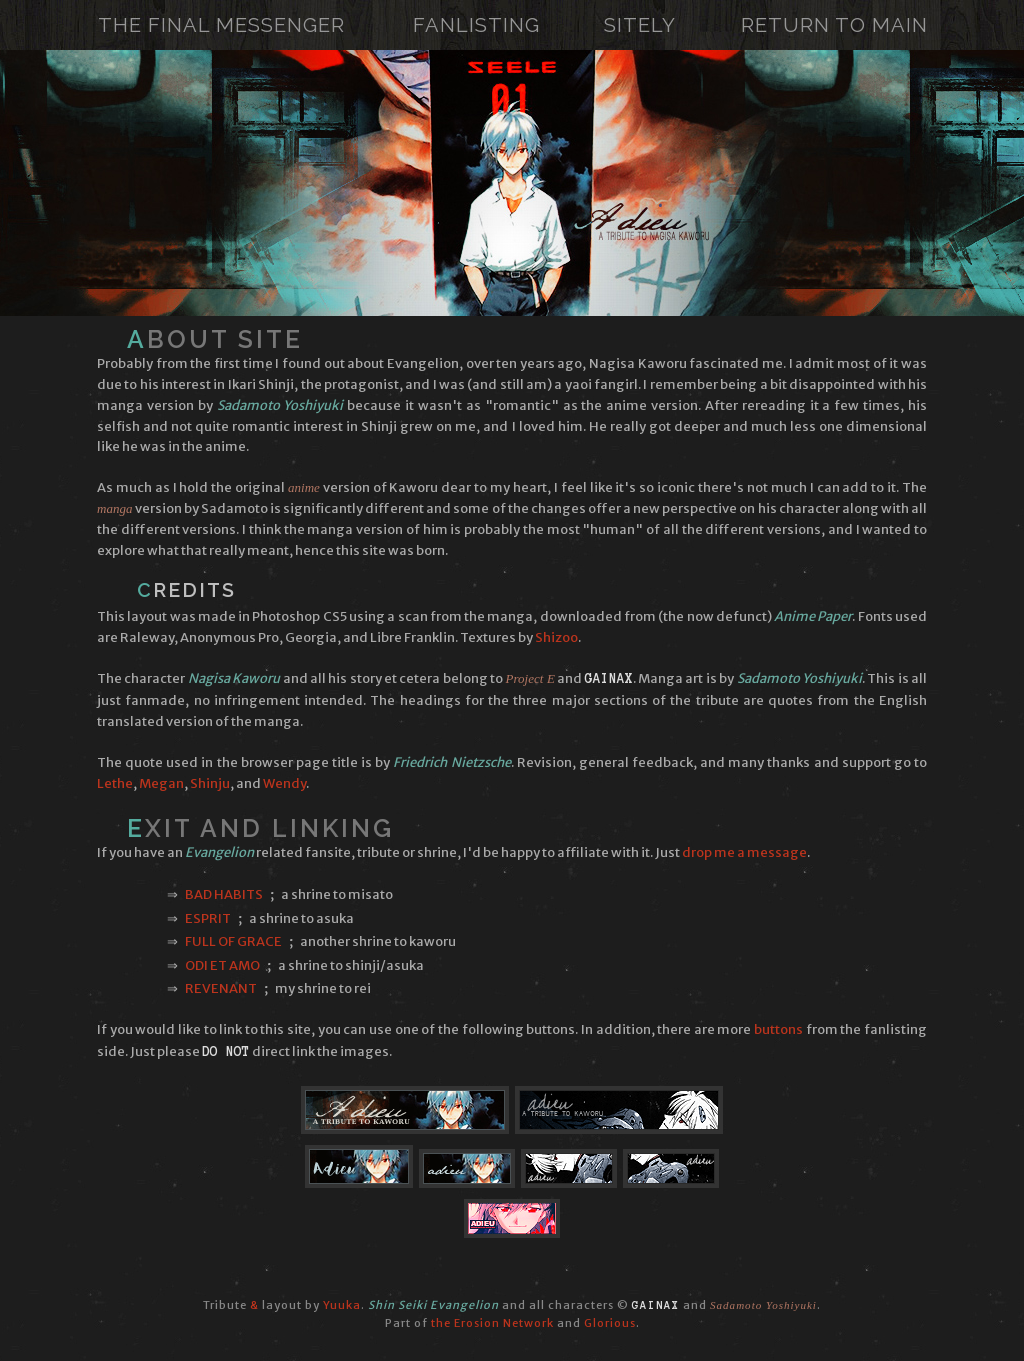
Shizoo (556, 637)
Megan (161, 783)
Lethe (115, 783)
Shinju (210, 783)
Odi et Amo (222, 965)
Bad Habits (224, 894)
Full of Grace (233, 941)
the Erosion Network (492, 1323)
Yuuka (342, 1305)
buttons (778, 1029)
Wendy (284, 783)
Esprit (208, 918)
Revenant (221, 988)
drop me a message (744, 852)
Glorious (610, 1323)
